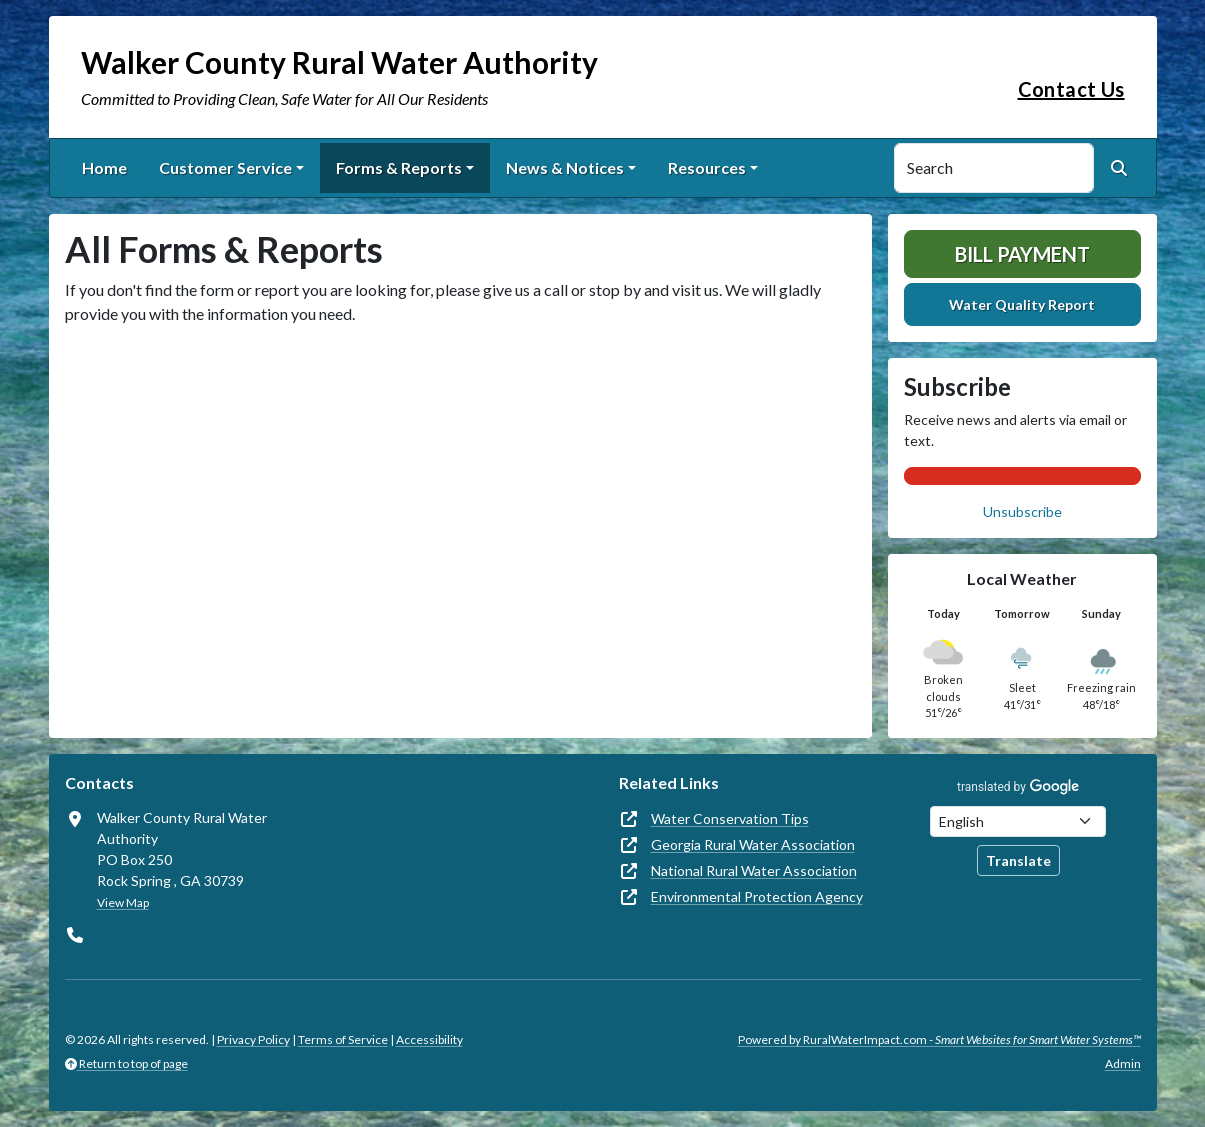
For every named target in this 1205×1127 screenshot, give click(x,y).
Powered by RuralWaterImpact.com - (939, 1039)
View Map (123, 902)
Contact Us (1071, 89)
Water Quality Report (1022, 304)
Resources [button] (707, 167)
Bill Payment (1022, 254)
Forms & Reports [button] (399, 167)
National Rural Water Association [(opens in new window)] (754, 870)
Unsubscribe (1022, 511)
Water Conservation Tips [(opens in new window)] (730, 818)
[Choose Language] (1018, 821)
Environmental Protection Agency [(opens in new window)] (757, 896)
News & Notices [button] (565, 167)
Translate (1018, 860)
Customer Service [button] (225, 167)
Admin (1123, 1063)
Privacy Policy (253, 1039)
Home (104, 167)
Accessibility (429, 1039)
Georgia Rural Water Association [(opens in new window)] (753, 844)
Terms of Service (343, 1039)
